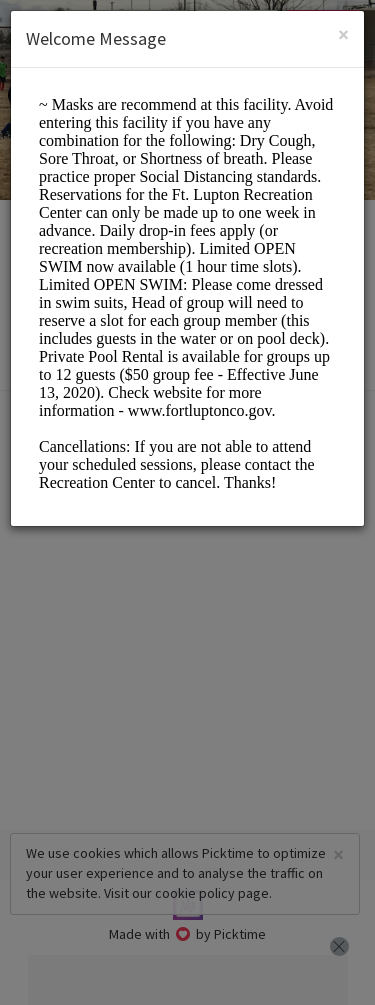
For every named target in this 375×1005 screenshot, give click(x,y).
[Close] (343, 34)
